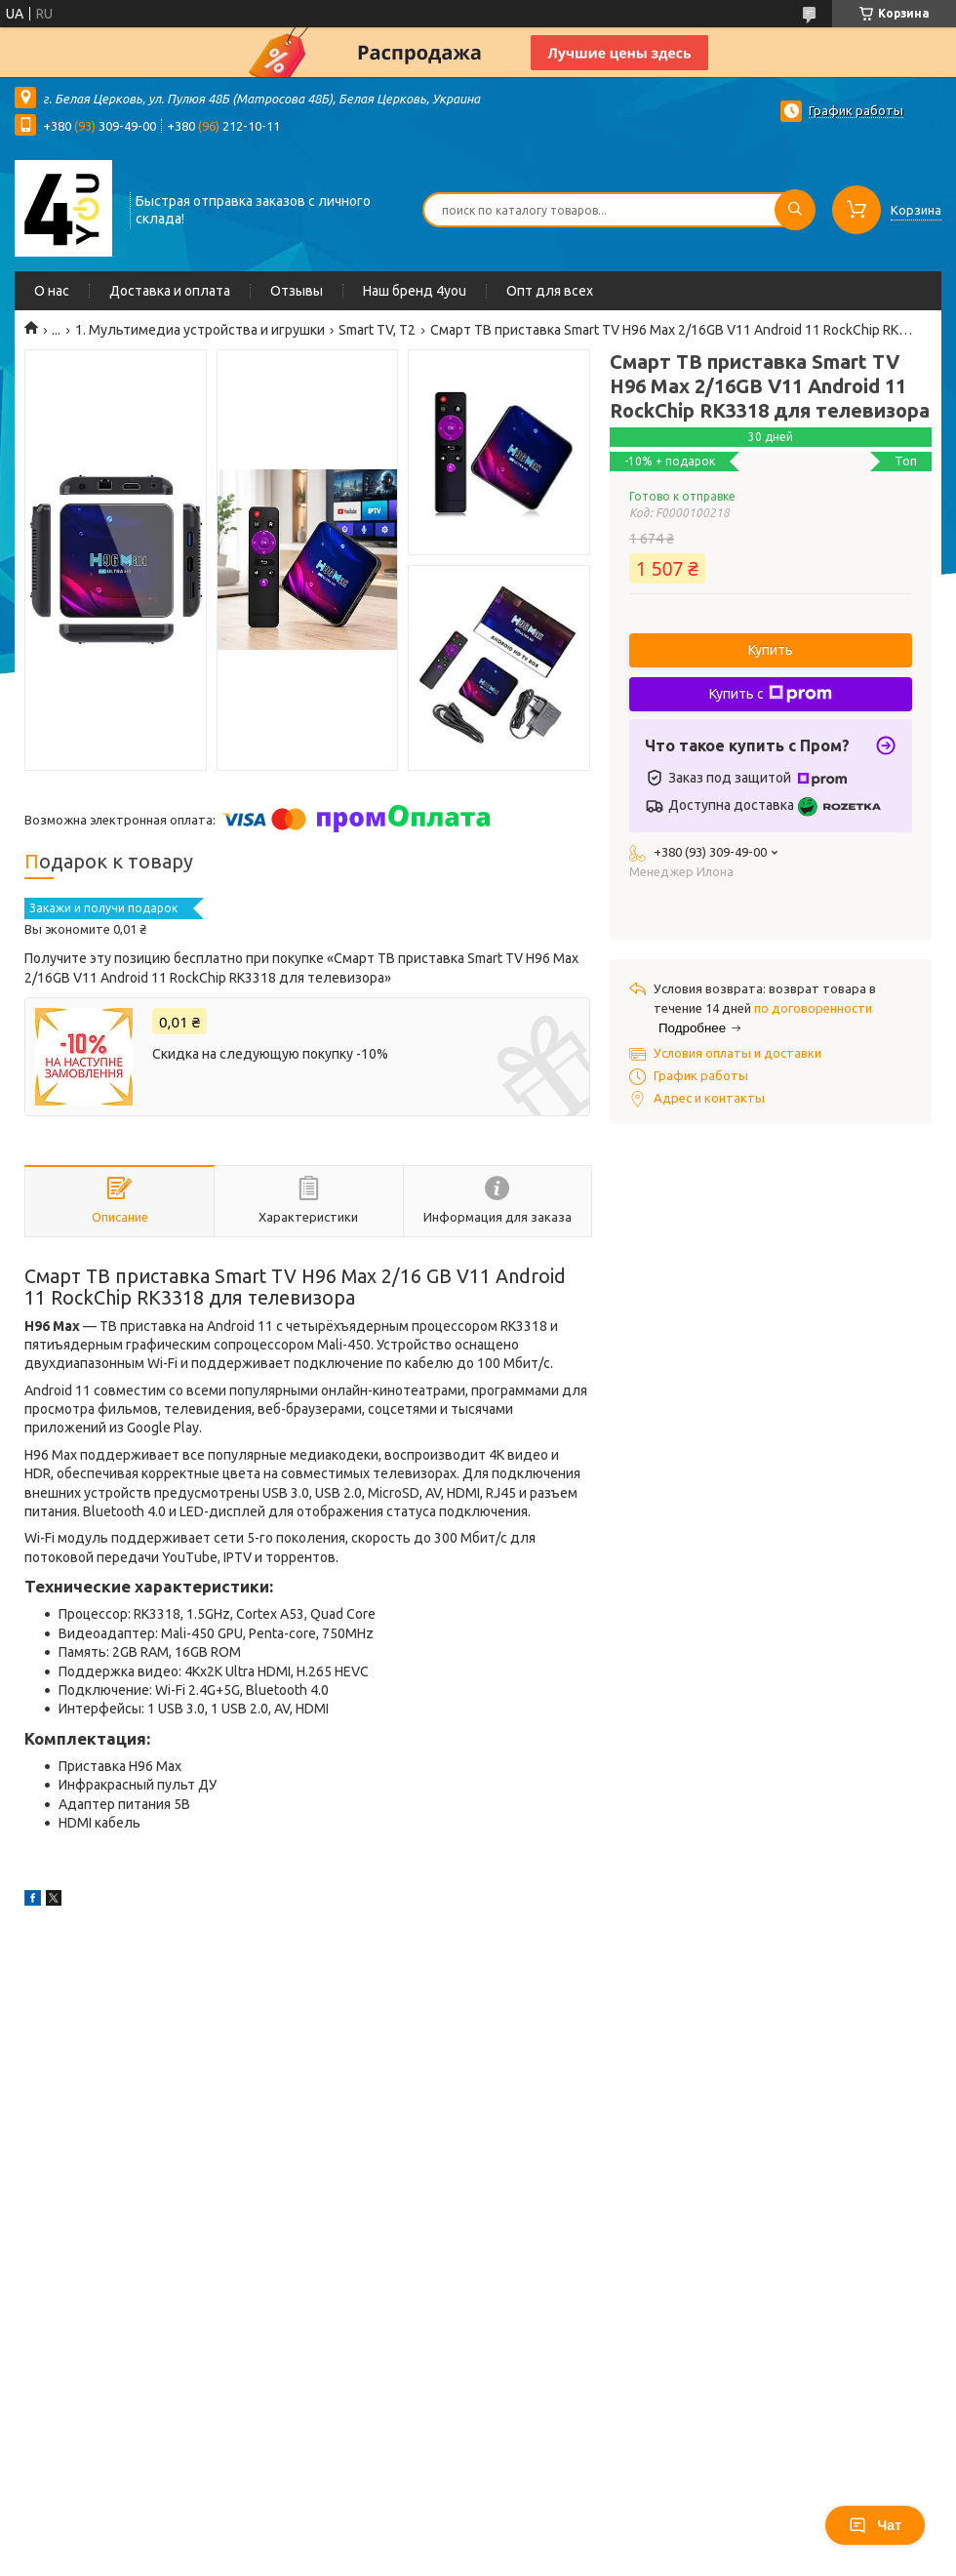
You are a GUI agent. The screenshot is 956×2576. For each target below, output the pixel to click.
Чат (875, 2525)
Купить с (770, 694)
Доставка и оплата (169, 291)
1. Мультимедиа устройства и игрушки (200, 330)
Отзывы (296, 291)
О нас (51, 291)
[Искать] (795, 209)
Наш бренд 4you (414, 291)
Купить (770, 650)
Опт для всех (549, 291)
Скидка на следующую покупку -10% (270, 1054)
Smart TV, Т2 (377, 330)
